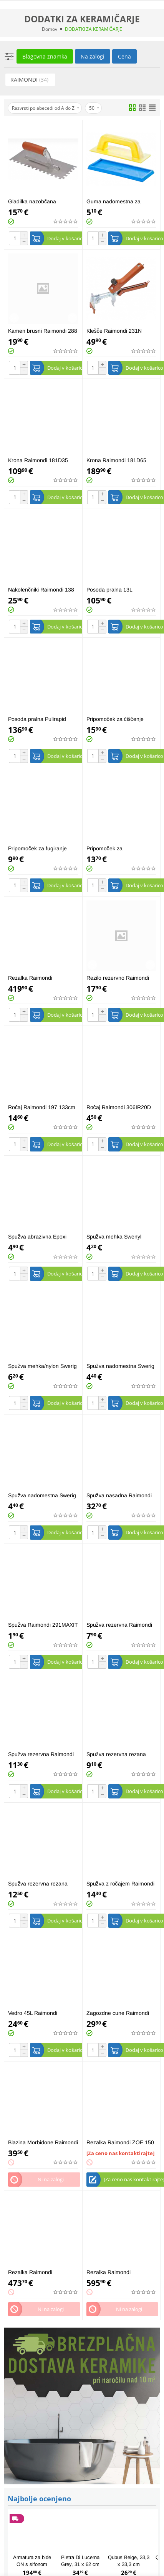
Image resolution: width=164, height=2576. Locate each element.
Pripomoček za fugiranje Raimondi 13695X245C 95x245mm (37, 848)
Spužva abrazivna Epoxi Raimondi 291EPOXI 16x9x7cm (37, 1237)
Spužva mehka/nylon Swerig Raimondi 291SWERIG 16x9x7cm (42, 1366)
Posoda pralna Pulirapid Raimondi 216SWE (37, 719)
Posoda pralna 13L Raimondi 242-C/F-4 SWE (117, 590)
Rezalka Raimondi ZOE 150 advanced (120, 2142)
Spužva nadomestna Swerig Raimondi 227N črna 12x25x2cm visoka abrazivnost (42, 1495)
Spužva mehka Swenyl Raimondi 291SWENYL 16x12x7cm (114, 1237)
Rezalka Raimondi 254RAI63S (30, 978)
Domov (49, 29)
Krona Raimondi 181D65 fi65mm (116, 460)
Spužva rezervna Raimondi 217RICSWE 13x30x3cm (119, 1625)
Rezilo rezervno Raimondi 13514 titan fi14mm (117, 978)
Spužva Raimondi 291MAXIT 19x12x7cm (43, 1625)
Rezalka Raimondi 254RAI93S (108, 2272)
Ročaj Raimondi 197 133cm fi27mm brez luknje (41, 1107)
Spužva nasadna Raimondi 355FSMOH (119, 1495)
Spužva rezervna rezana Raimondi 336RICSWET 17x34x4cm (38, 1883)
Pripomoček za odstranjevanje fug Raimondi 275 (121, 848)
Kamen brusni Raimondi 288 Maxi (42, 331)
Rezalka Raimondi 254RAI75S (30, 2272)
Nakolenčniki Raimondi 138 (41, 590)
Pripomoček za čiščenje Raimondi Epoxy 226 (115, 719)
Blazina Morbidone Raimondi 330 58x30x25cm (43, 2142)
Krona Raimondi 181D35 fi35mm (38, 460)
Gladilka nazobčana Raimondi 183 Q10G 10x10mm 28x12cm (33, 201)
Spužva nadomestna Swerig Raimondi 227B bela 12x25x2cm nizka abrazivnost (120, 1366)
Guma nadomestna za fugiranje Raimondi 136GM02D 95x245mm (114, 201)
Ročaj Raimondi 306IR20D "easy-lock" (118, 1107)
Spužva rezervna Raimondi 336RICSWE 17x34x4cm (41, 1754)
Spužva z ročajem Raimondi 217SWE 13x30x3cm (120, 1883)
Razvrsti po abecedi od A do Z (45, 108)
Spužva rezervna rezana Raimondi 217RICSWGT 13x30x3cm (116, 1754)
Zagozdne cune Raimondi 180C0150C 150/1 (117, 2013)
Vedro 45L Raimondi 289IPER (32, 2013)
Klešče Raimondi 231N (114, 331)
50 (94, 108)
